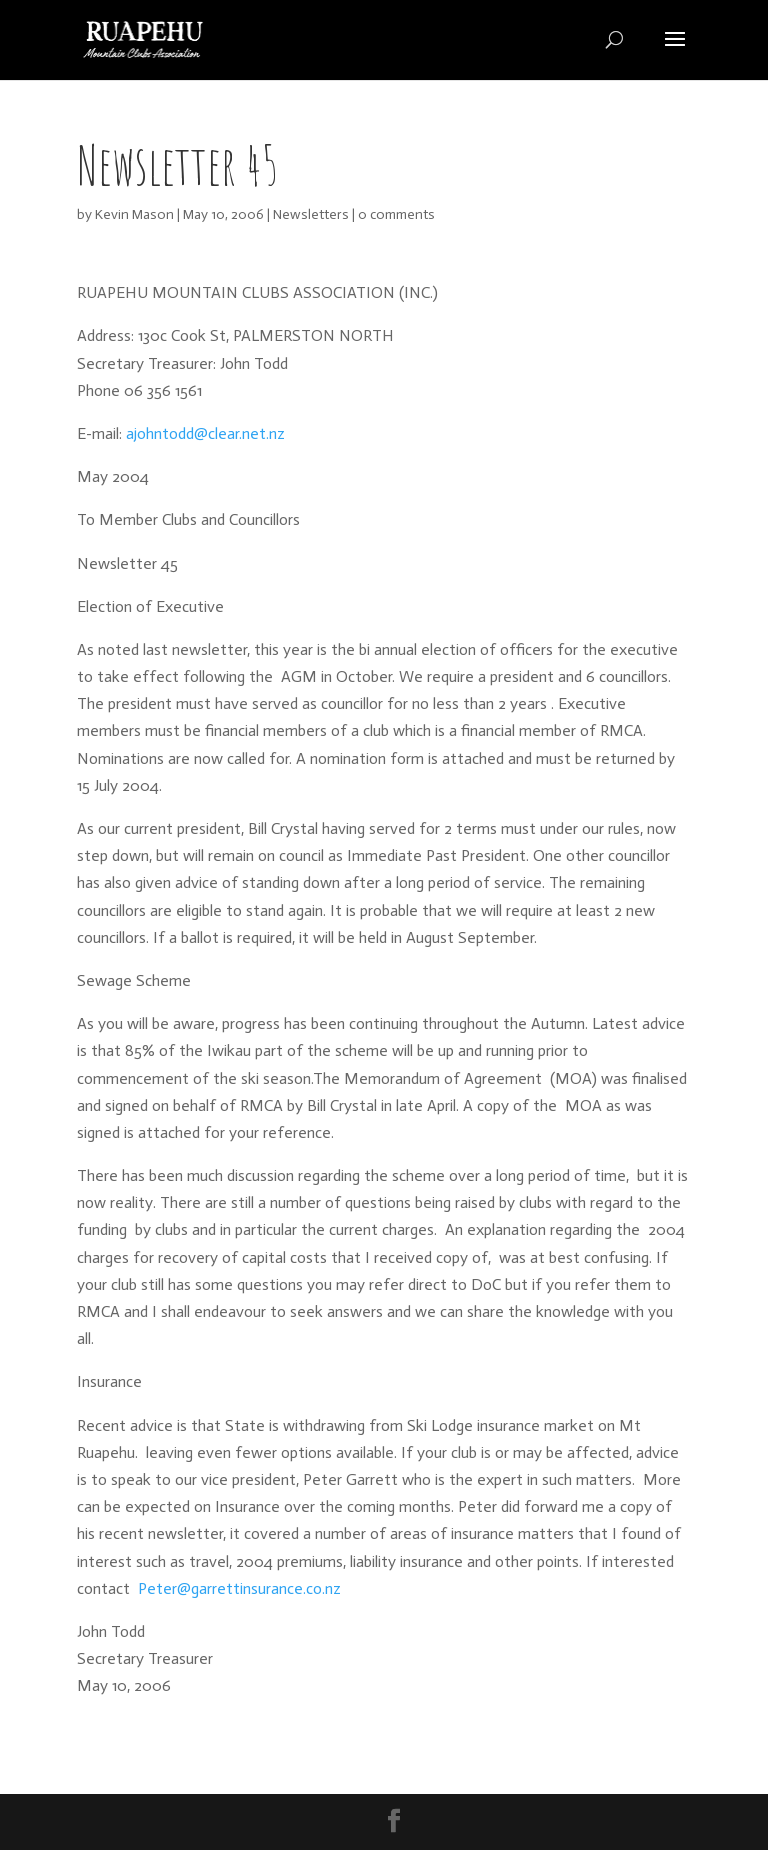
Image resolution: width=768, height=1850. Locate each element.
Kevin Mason (134, 214)
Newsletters (311, 214)
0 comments (396, 214)
